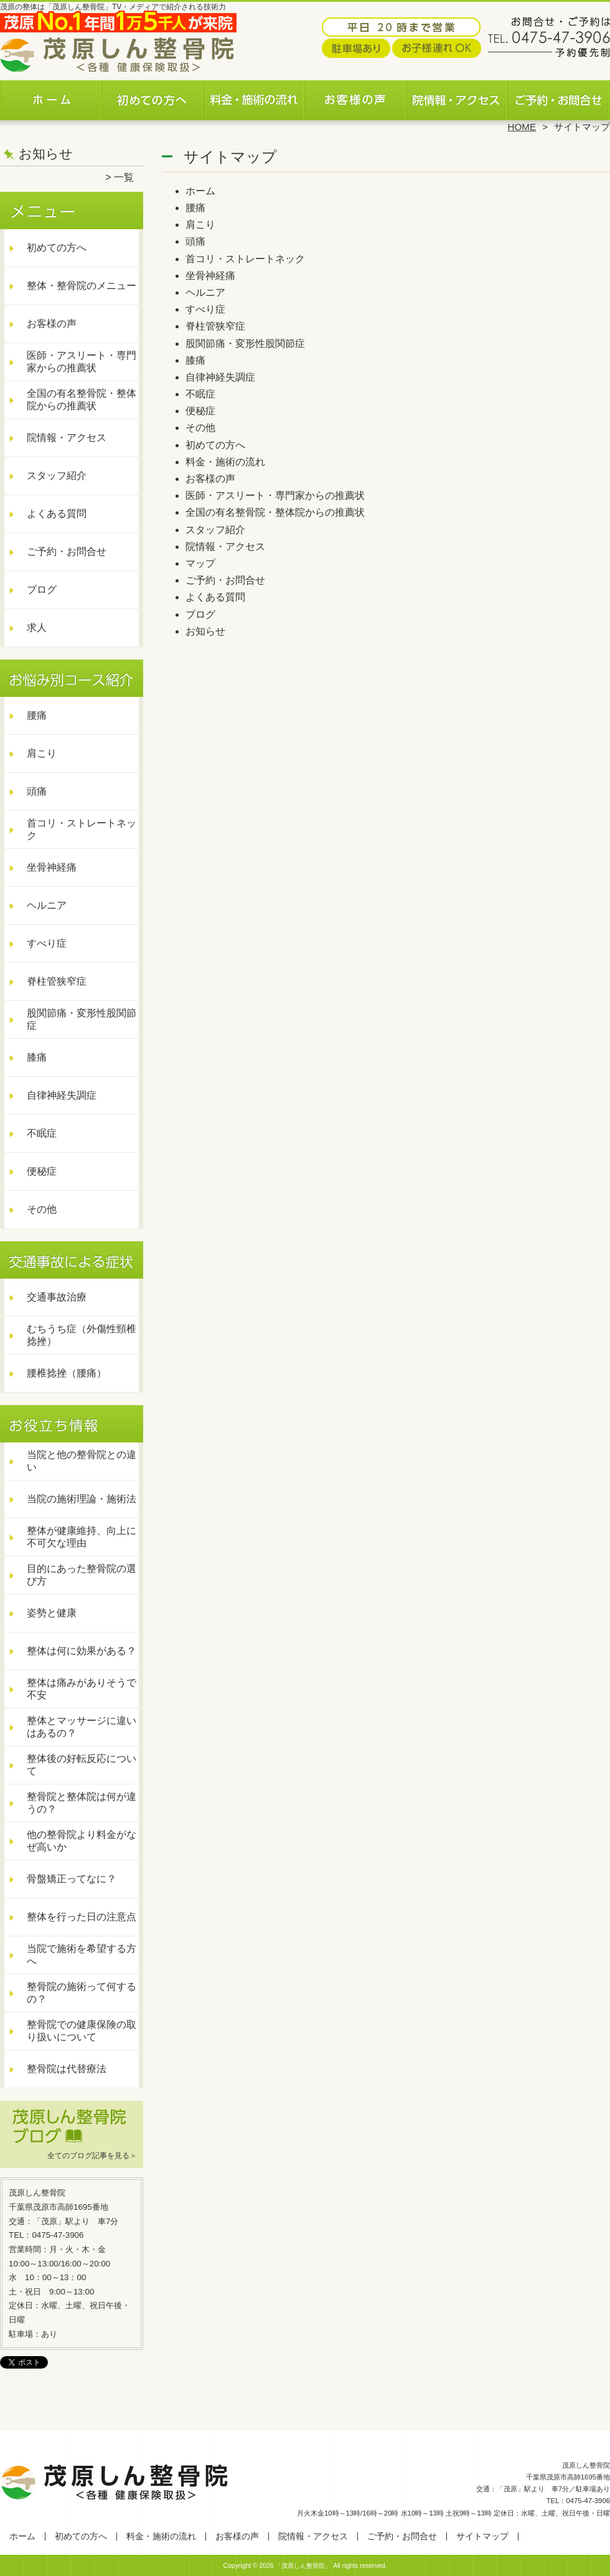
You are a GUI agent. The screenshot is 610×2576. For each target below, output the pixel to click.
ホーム (51, 97)
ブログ (42, 589)
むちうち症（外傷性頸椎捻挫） (81, 1335)
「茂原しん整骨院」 (303, 2565)
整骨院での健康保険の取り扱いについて (81, 2030)
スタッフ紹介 (57, 475)
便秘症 (42, 1171)
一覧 (124, 177)
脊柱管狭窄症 (57, 981)
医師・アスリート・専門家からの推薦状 (81, 361)
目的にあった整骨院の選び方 (81, 1574)
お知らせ (205, 631)
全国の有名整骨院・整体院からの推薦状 (81, 399)
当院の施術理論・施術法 (81, 1499)
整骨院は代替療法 (66, 2068)
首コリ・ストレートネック (81, 829)
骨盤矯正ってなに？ (71, 1878)
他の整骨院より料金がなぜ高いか (81, 1840)
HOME (522, 126)
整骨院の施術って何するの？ (81, 1992)
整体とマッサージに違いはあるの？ (81, 1726)
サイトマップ (482, 2536)
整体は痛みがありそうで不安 (81, 1688)
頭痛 (37, 791)
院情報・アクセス (457, 97)
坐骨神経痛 (52, 867)
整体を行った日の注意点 (81, 1916)
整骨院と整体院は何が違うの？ (81, 1802)
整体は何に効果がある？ (81, 1651)
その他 (42, 1209)
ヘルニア (47, 905)
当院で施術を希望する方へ (81, 1954)
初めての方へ (153, 97)
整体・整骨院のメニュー (81, 285)
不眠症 (42, 1133)
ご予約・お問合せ (559, 97)
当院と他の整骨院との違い (81, 1460)
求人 (37, 627)
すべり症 (47, 943)
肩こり (42, 753)
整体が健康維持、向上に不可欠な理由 (81, 1536)
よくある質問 (57, 513)
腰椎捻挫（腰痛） (66, 1373)
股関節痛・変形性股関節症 (81, 1019)
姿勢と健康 (52, 1613)
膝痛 (37, 1057)
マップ (200, 563)
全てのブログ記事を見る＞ (92, 2155)
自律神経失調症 (61, 1095)
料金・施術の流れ (254, 97)
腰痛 (37, 715)
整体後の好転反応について (81, 1764)
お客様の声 (355, 97)
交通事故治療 (57, 1297)
